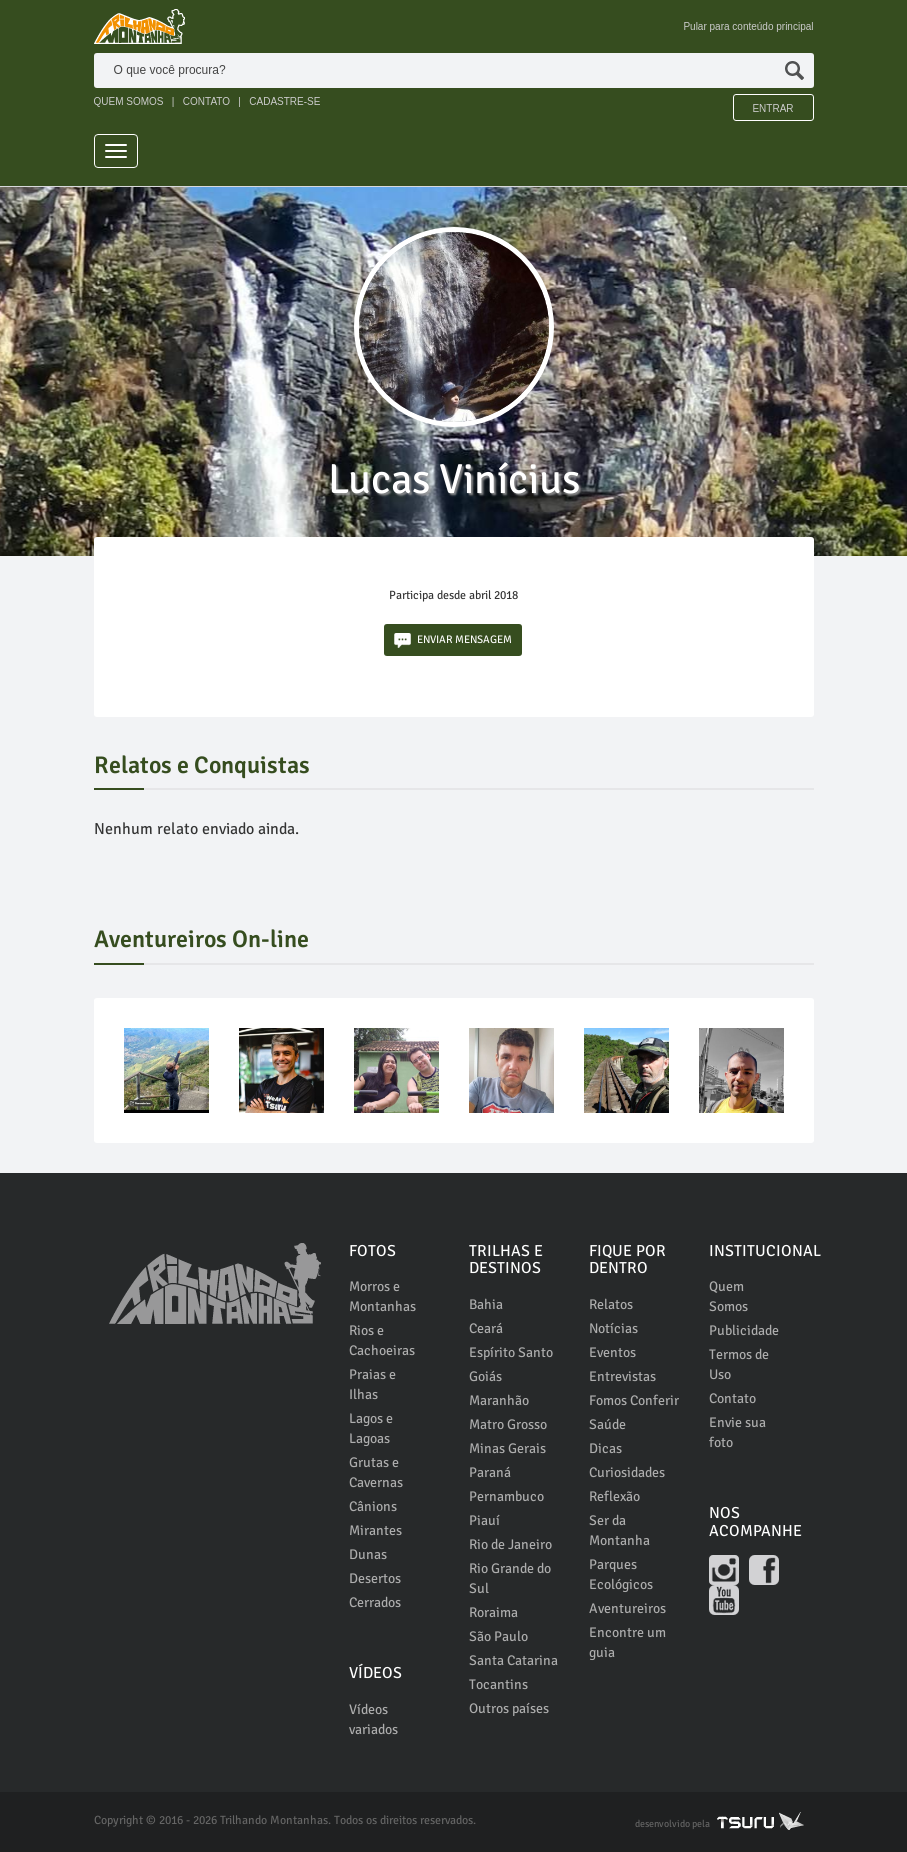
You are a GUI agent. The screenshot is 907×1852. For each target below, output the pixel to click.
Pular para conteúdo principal (748, 26)
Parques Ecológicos (621, 1574)
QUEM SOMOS (129, 101)
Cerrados (375, 1602)
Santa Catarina (513, 1660)
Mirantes (375, 1530)
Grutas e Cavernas (376, 1472)
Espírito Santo (511, 1352)
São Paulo (498, 1636)
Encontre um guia (627, 1642)
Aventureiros (627, 1608)
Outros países (509, 1708)
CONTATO (206, 101)
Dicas (605, 1448)
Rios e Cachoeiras (382, 1340)
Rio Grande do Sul (510, 1578)
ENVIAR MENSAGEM (453, 640)
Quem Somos (728, 1296)
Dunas (368, 1554)
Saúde (607, 1424)
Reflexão (614, 1496)
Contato (732, 1398)
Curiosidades (627, 1472)
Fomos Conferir (634, 1400)
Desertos (375, 1578)
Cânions (373, 1506)
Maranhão (499, 1400)
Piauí (484, 1520)
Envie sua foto (737, 1432)
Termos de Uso (739, 1364)
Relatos (611, 1304)
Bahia (486, 1304)
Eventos (612, 1352)
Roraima (493, 1612)
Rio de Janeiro (510, 1544)
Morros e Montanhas (382, 1296)
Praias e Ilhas (372, 1384)
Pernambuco (506, 1496)
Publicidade (744, 1330)
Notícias (613, 1328)
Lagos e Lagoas (371, 1428)
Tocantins (498, 1684)
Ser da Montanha (619, 1530)
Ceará (486, 1328)
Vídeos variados (373, 1719)
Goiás (485, 1376)
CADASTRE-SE (284, 101)
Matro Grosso (508, 1424)
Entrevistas (622, 1376)
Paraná (490, 1472)
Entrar (772, 108)
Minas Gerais (507, 1448)
